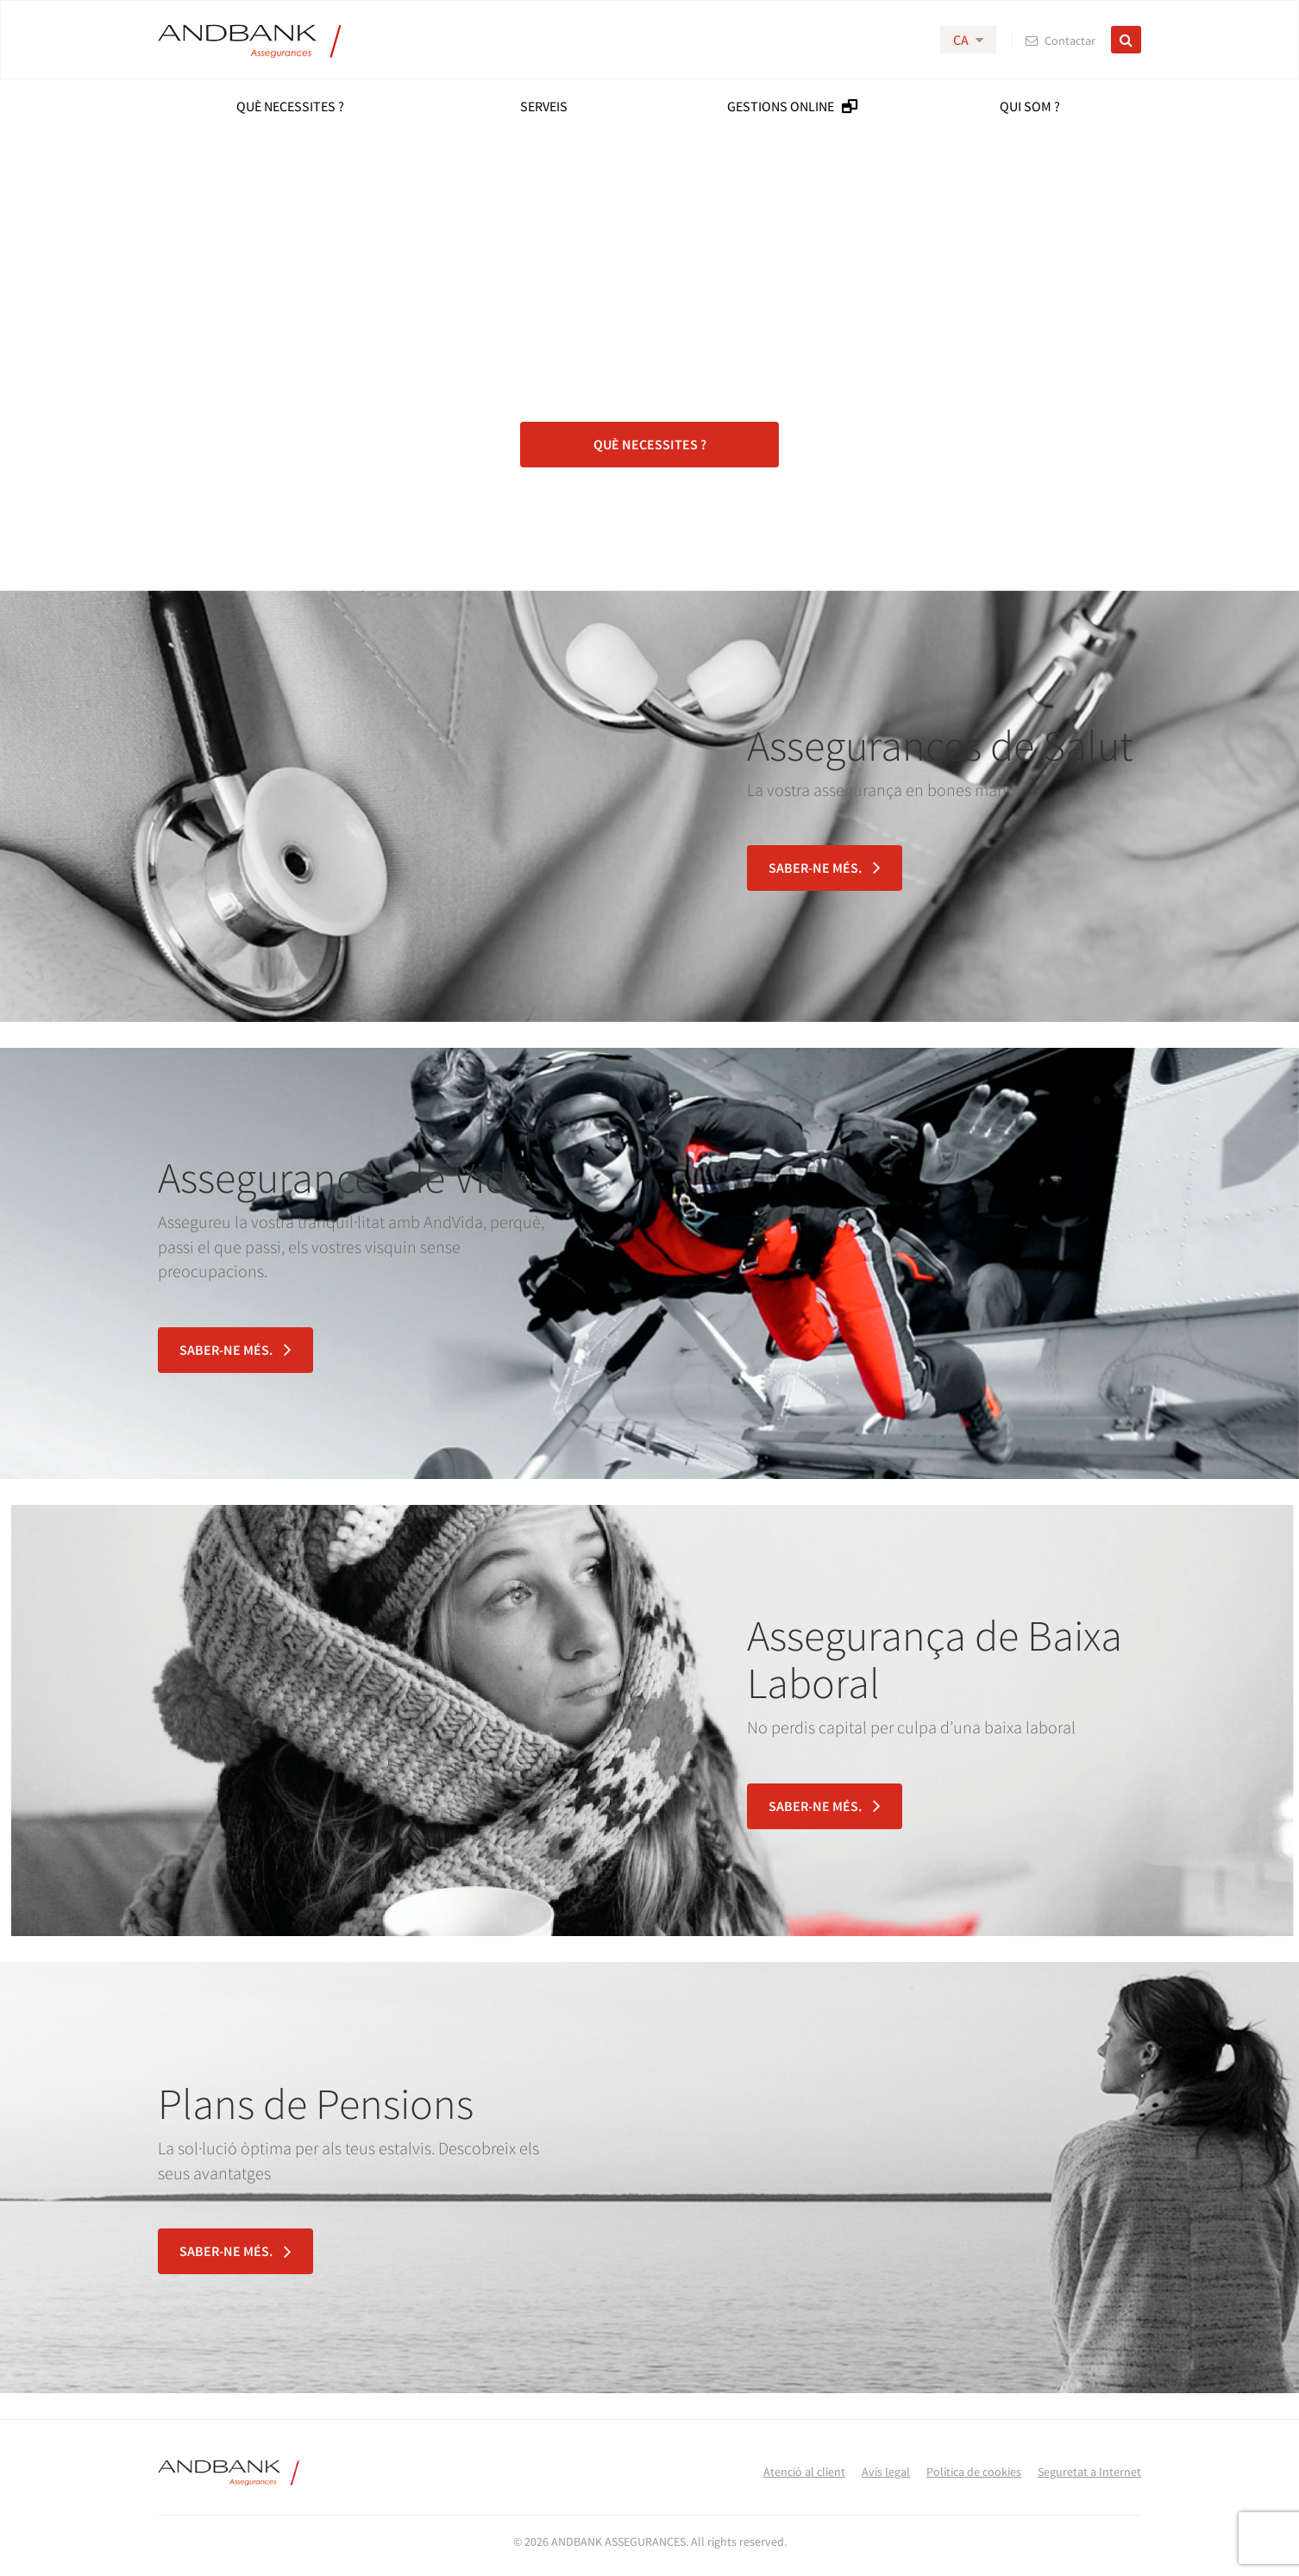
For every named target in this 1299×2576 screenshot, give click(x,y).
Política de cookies (973, 2471)
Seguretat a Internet (1089, 2471)
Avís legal (886, 2471)
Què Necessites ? (290, 106)
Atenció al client (804, 2471)
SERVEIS (544, 106)
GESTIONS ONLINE (792, 106)
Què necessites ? (649, 444)
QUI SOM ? (1030, 106)
